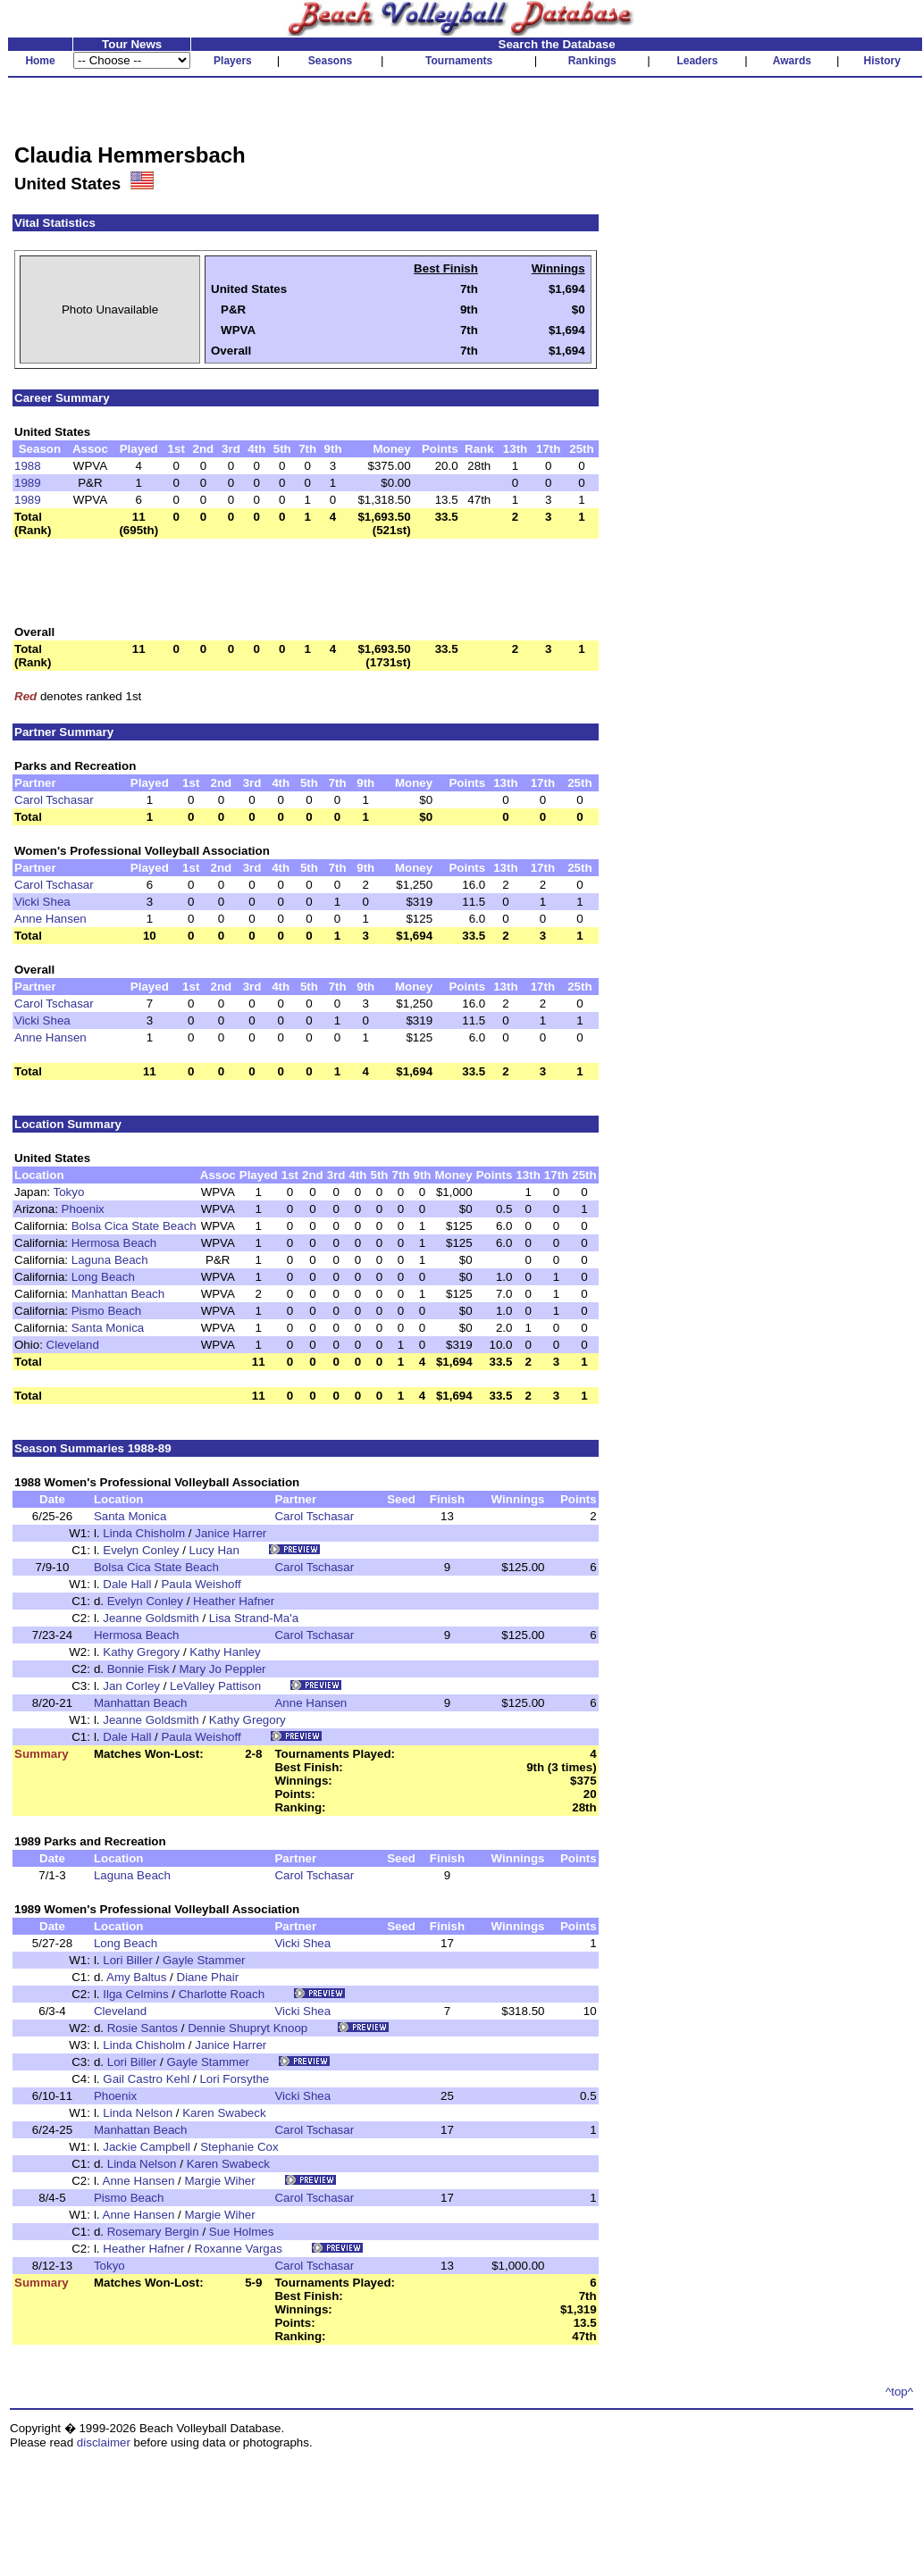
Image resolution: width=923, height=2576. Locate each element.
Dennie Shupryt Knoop (247, 2028)
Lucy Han (214, 1550)
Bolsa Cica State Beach (134, 1226)
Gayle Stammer (204, 1960)
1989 (27, 482)
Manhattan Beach (117, 1294)
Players (233, 60)
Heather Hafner (233, 1601)
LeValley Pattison (215, 1686)
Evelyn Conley (141, 1550)
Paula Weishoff (200, 1584)
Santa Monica (108, 1327)
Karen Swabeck (223, 2113)
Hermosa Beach (114, 1243)
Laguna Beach (109, 1260)
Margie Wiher (219, 2180)
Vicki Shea (42, 901)
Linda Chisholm (144, 1533)
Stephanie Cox (239, 2147)
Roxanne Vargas (238, 2248)
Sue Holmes (241, 2231)
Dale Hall (127, 1584)
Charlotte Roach (221, 1994)
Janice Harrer (230, 1533)
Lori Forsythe (234, 2079)
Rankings (592, 60)
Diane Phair (208, 1977)
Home (40, 60)
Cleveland (72, 1344)
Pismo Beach (106, 1310)
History (882, 60)
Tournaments (458, 60)
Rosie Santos (142, 2028)
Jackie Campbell (146, 2147)
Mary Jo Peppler (222, 1669)
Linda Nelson (137, 2113)
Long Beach (103, 1277)
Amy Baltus (136, 1977)
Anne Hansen (50, 918)
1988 (27, 466)
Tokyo (68, 1192)
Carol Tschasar (54, 800)
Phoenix (83, 1209)
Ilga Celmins (135, 1994)
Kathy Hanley (224, 1652)
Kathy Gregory (141, 1652)
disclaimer (103, 2442)
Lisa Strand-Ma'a (253, 1618)
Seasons (330, 60)
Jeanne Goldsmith (150, 1618)
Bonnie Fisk (138, 1669)
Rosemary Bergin (153, 2231)
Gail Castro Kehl (146, 2079)
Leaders (696, 60)
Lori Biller (128, 1960)
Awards (792, 60)
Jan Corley (131, 1686)
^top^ (899, 2391)
